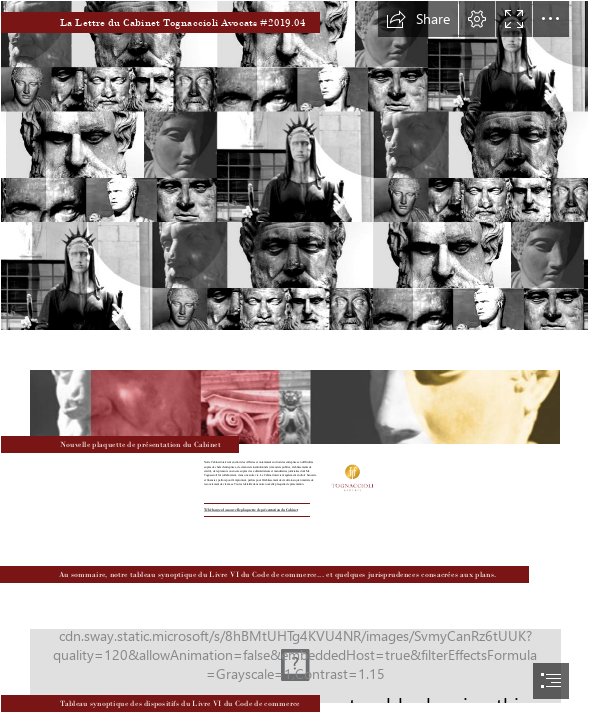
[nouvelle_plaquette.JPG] (294, 393)
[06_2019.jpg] (294, 652)
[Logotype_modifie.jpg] (351, 477)
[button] (418, 19)
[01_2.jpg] (294, 165)
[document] (294, 360)
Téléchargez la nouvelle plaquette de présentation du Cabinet (251, 509)
